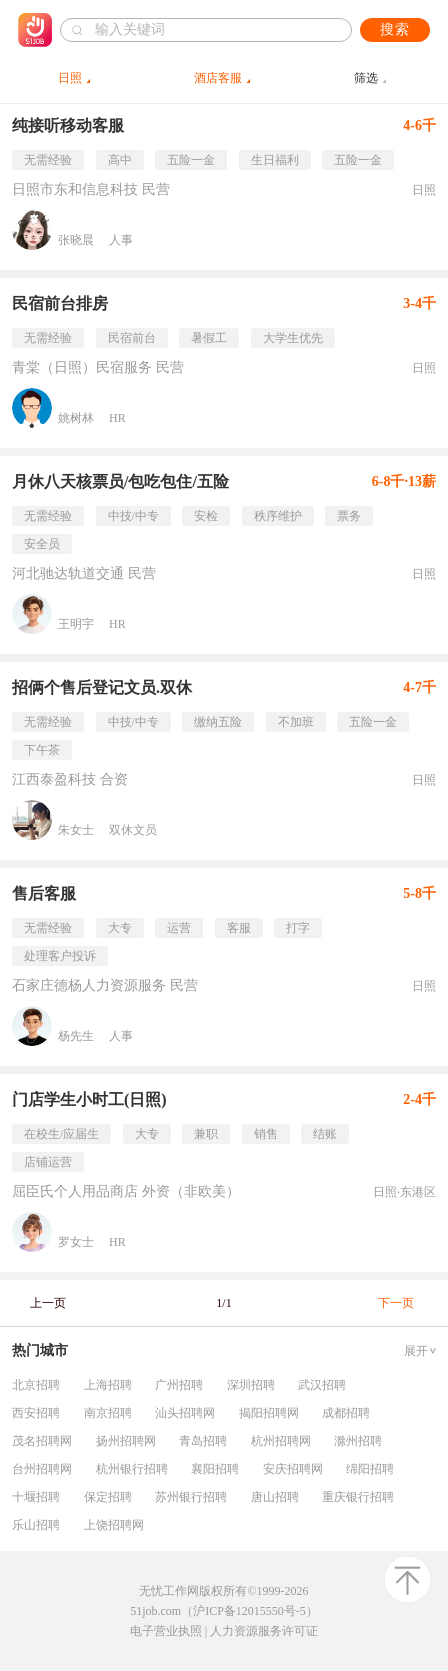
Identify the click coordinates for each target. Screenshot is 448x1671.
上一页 (48, 1303)
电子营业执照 (166, 1631)
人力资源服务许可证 (264, 1631)
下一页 (396, 1303)
